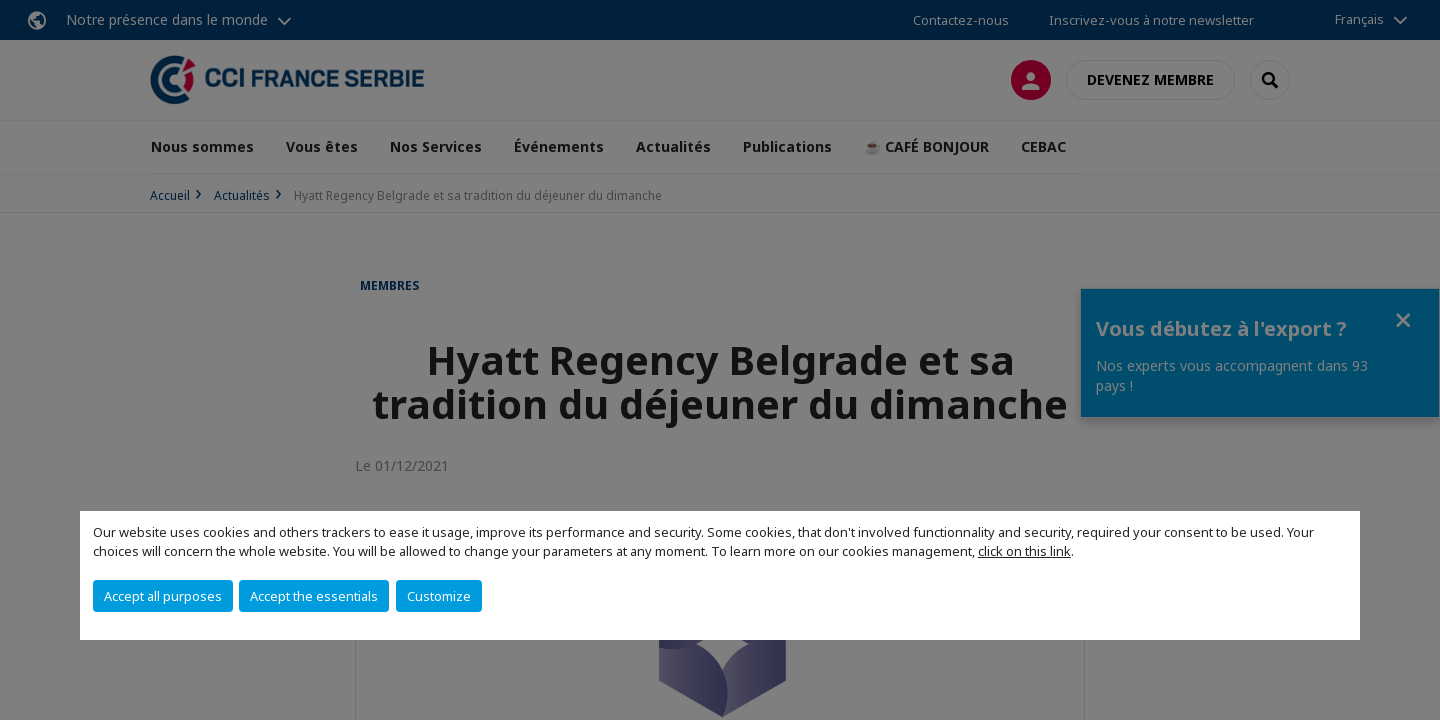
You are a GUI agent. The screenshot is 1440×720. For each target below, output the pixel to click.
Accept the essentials (314, 596)
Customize (439, 596)
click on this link (1024, 551)
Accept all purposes (163, 596)
